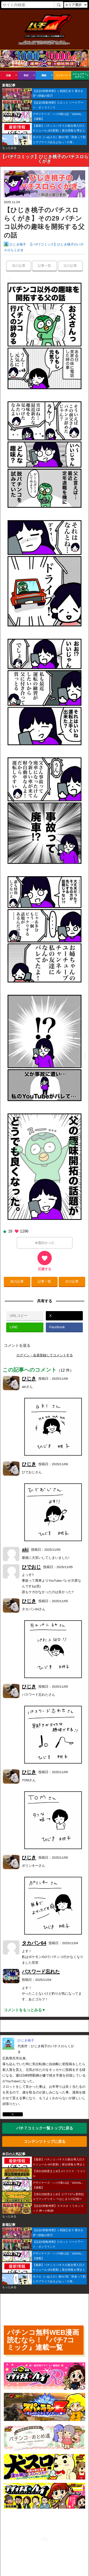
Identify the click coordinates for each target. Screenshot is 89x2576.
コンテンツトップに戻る (45, 2141)
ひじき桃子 (17, 244)
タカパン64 (34, 1943)
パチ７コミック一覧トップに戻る (44, 2128)
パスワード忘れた (41, 1971)
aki (25, 1549)
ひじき (29, 1378)
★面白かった (45, 1243)
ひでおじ (31, 1567)
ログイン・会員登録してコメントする (44, 1355)
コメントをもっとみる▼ (25, 2010)
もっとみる (9, 147)
